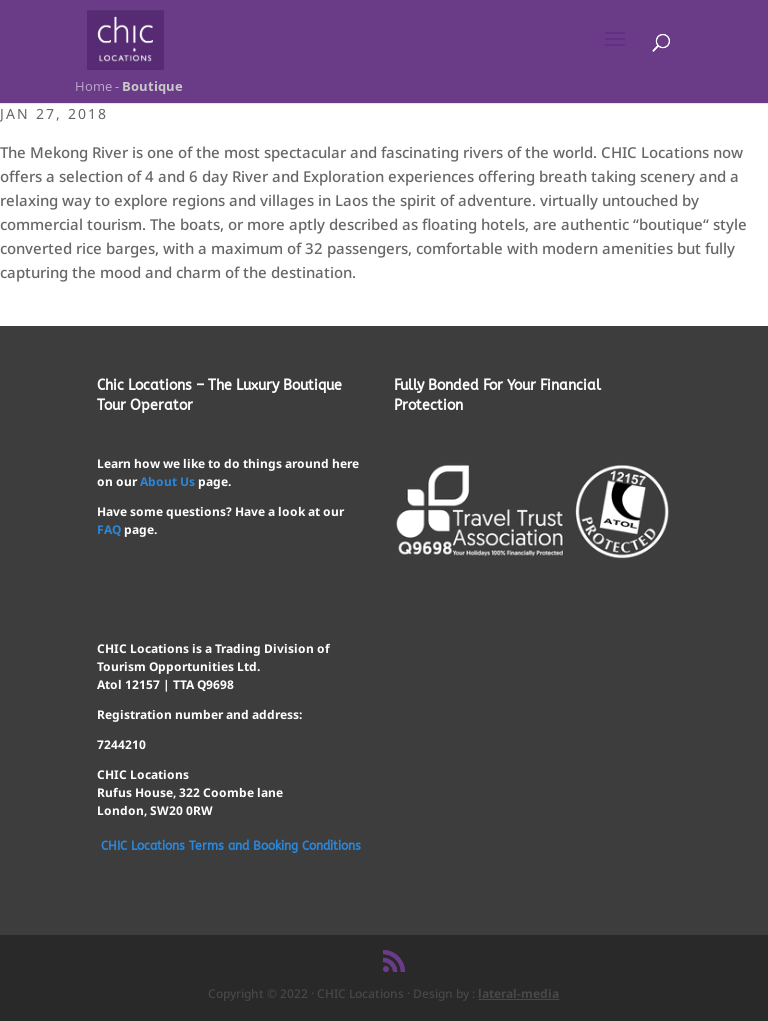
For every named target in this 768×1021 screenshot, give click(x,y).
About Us (167, 481)
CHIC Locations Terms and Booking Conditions (231, 846)
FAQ (109, 529)
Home (92, 86)
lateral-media (518, 993)
